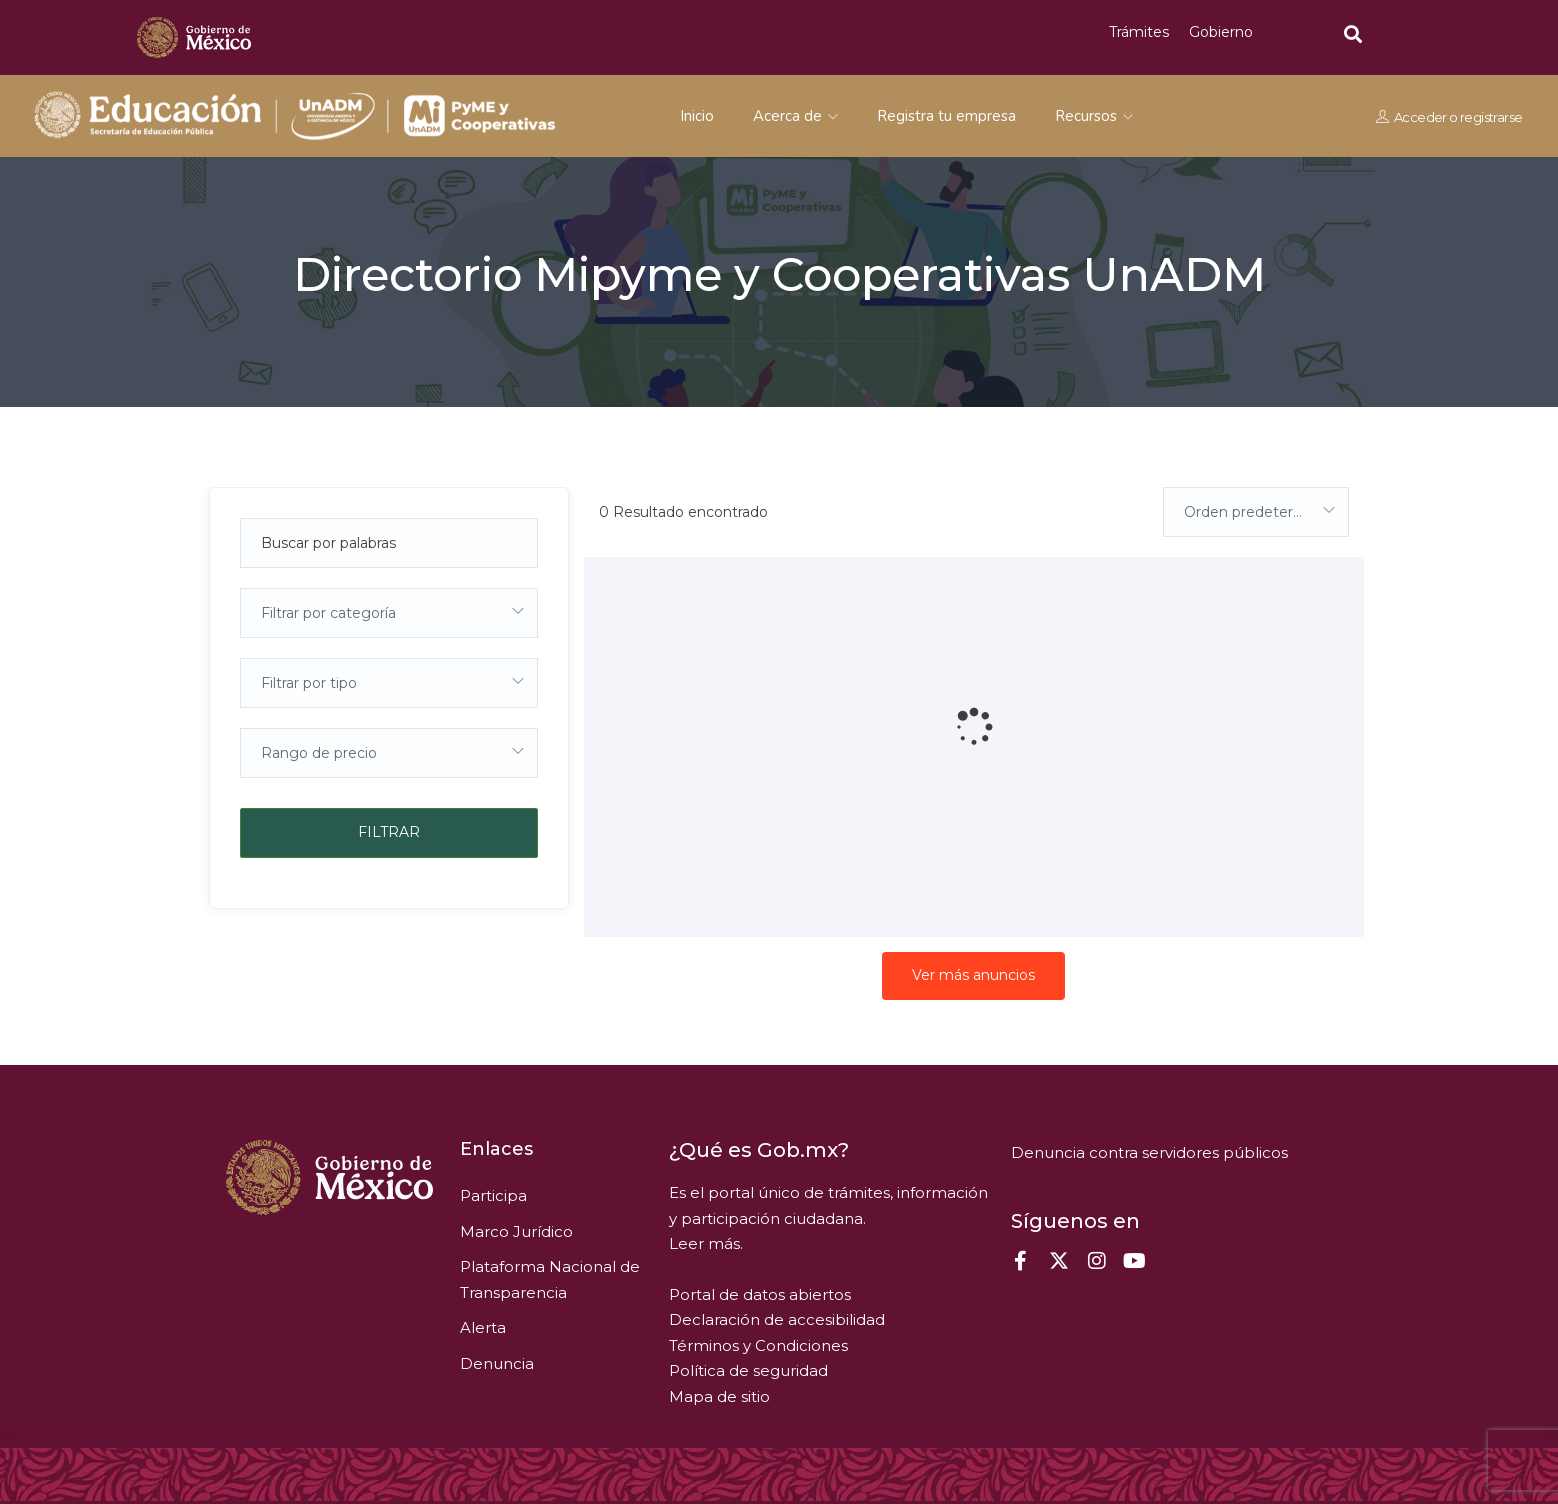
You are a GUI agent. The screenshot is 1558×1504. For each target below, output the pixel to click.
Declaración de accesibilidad (777, 1319)
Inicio (697, 116)
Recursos (1094, 116)
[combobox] (389, 613)
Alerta (483, 1327)
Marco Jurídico (516, 1231)
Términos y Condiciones (758, 1345)
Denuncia (497, 1363)
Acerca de (795, 116)
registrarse (1491, 117)
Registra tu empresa (946, 116)
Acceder (1420, 117)
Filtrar (389, 832)
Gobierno (1221, 32)
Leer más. (706, 1243)
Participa (493, 1195)
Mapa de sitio (719, 1396)
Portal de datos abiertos (760, 1294)
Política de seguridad (748, 1370)
